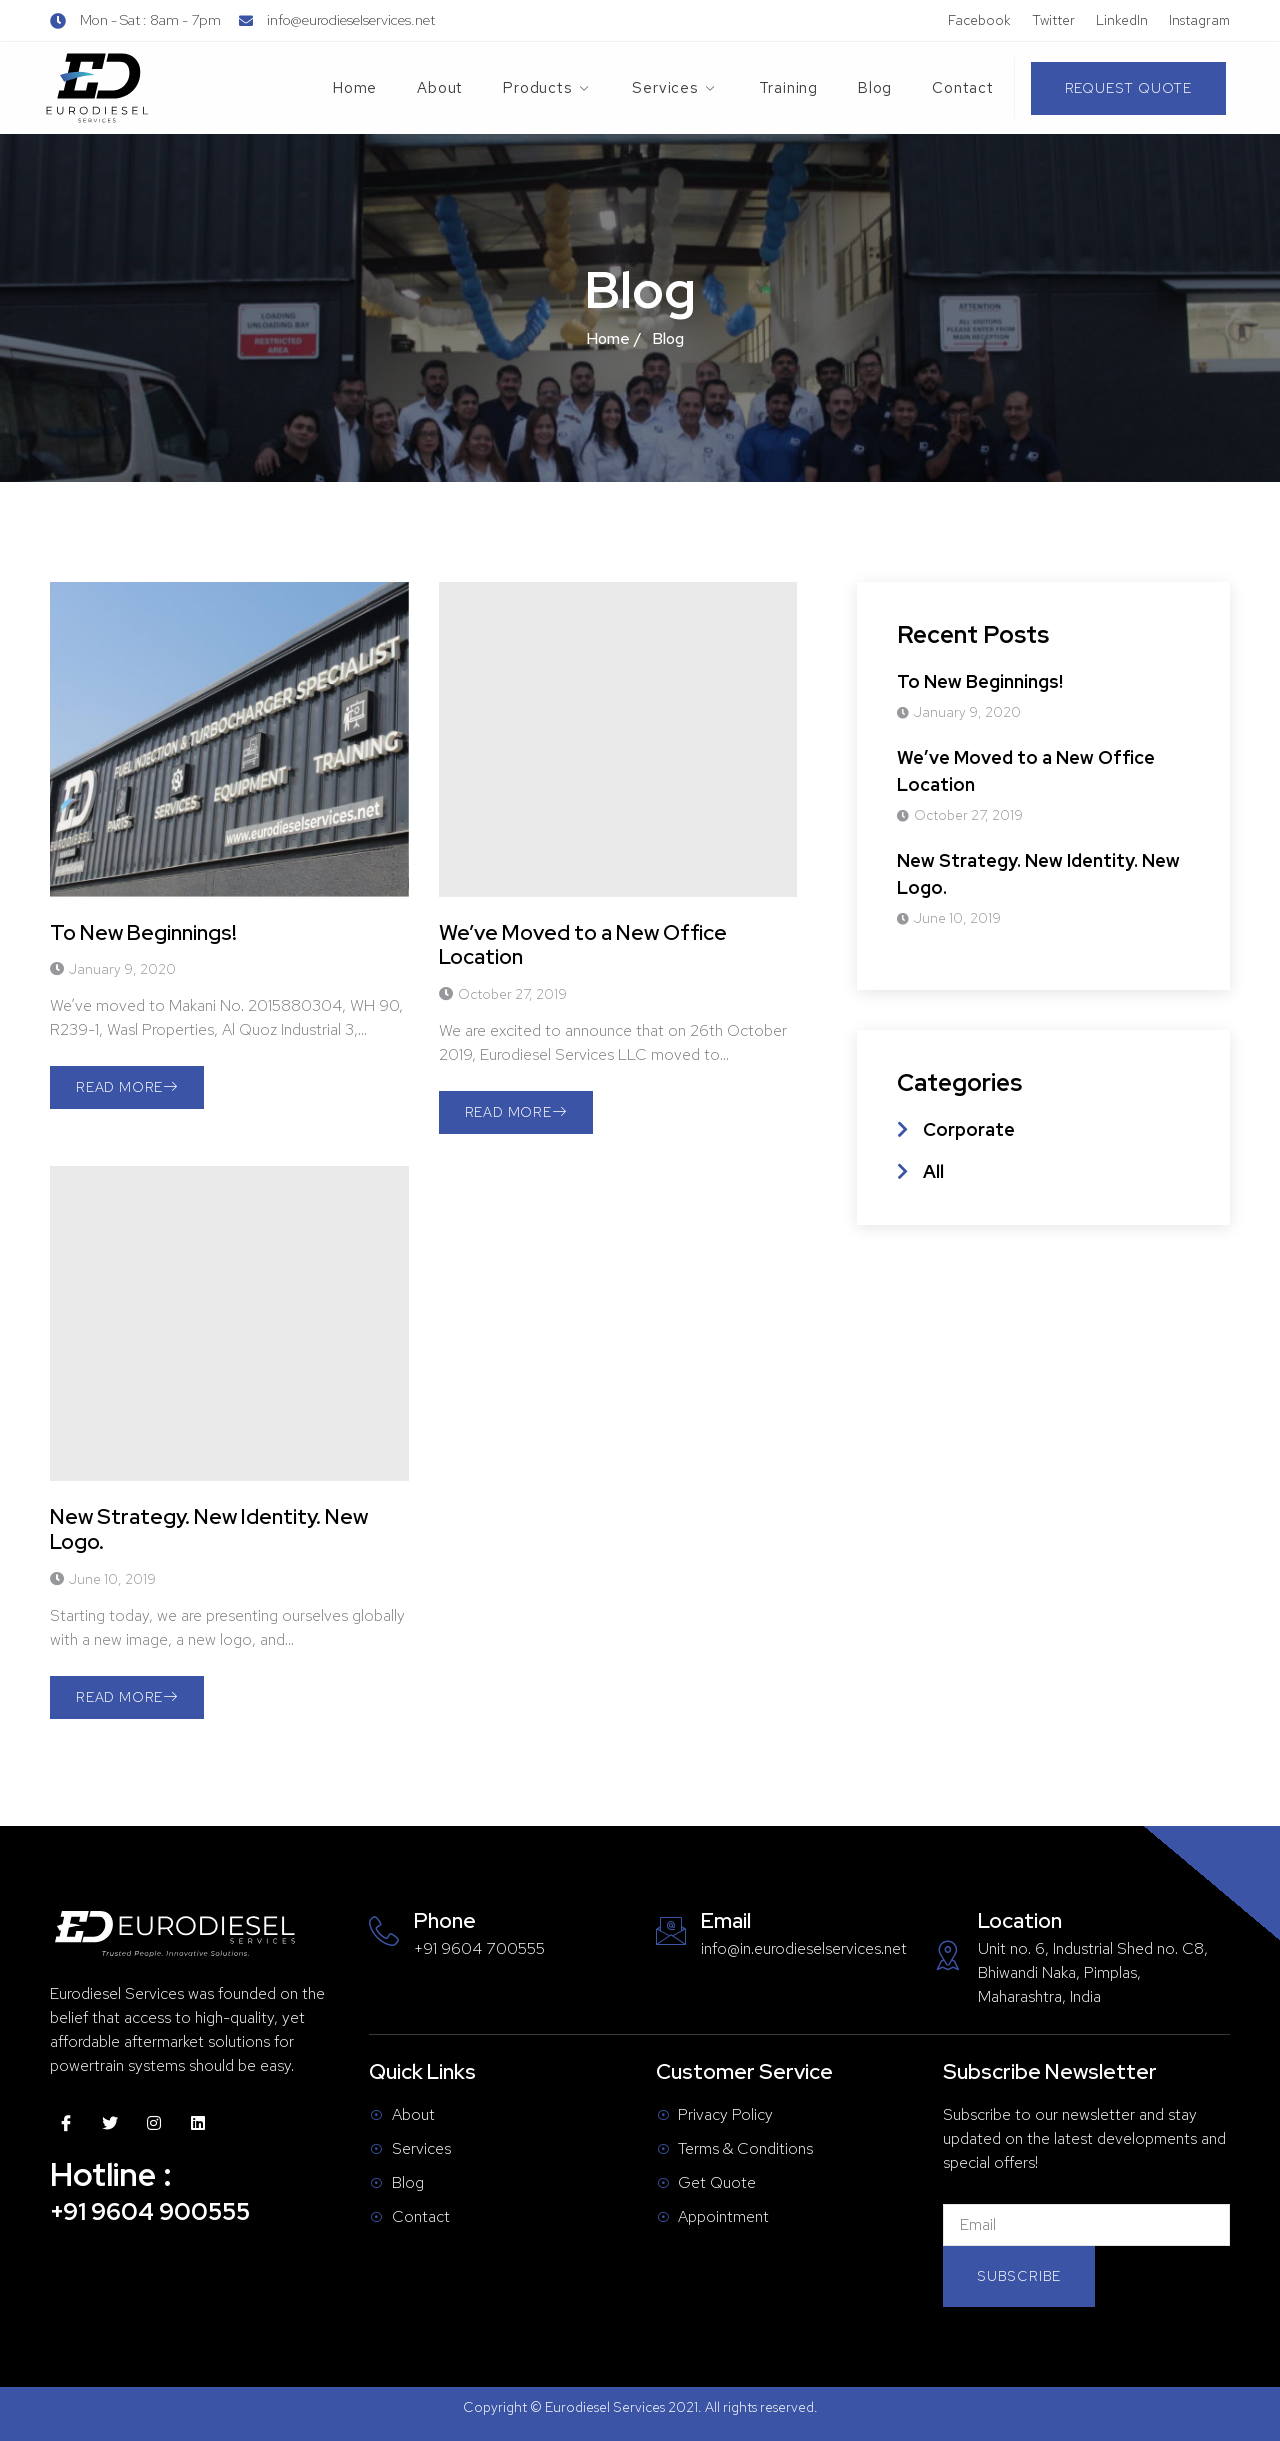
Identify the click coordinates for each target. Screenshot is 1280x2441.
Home (355, 88)
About (440, 88)
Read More (127, 1087)
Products (547, 88)
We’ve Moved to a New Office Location (583, 945)
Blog (875, 88)
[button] (1128, 88)
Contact (963, 88)
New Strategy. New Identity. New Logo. (209, 1529)
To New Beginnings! (143, 932)
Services (675, 88)
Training (788, 88)
